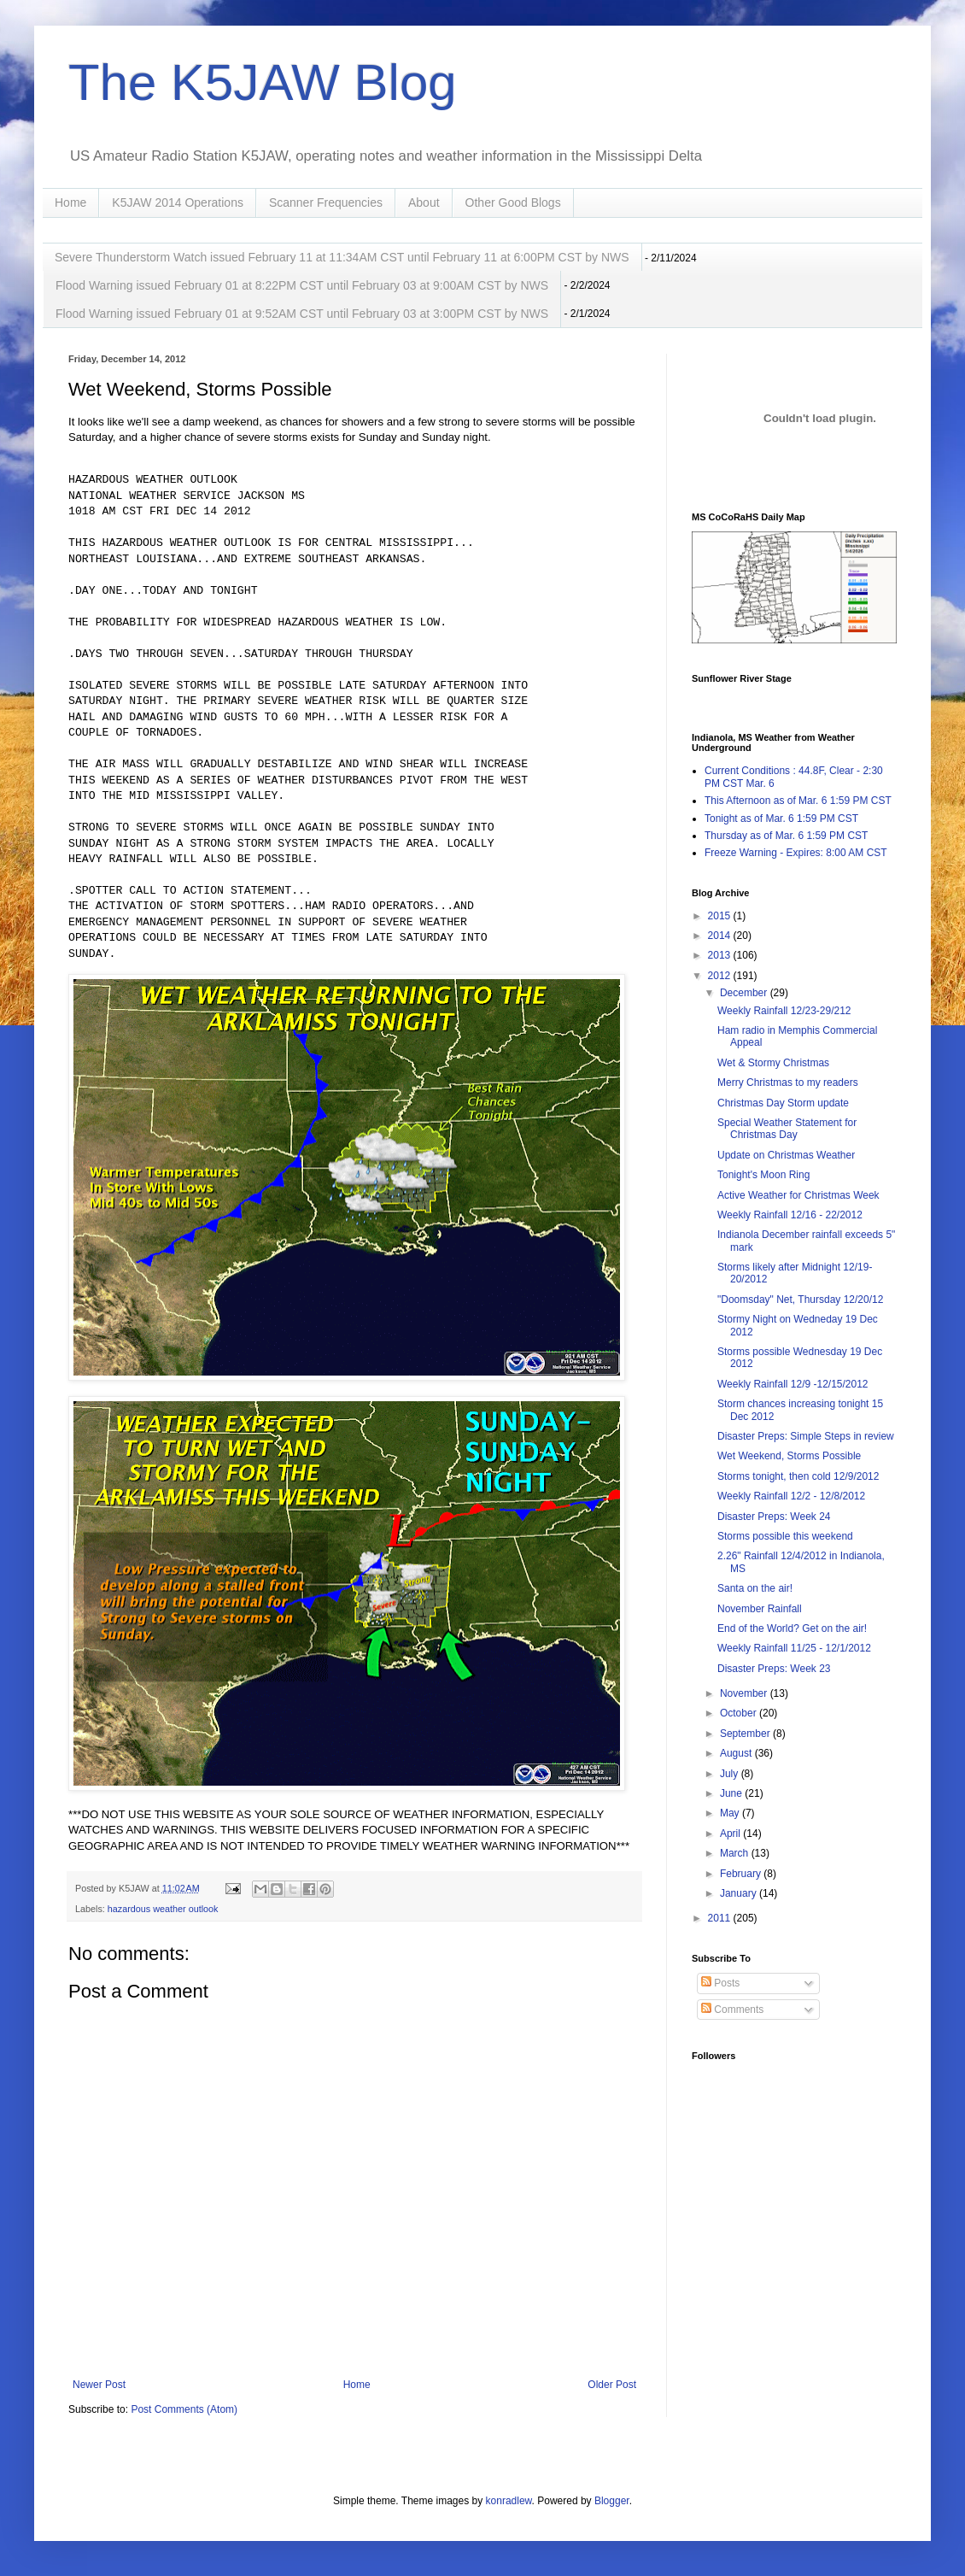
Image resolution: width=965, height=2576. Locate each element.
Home (70, 202)
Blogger (611, 2501)
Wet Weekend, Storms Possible (789, 1456)
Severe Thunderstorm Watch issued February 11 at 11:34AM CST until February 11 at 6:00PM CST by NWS (342, 257)
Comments (732, 2010)
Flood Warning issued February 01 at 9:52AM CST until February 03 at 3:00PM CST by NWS (302, 313)
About (424, 202)
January (739, 1893)
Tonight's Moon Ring (763, 1175)
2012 (721, 976)
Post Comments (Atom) (184, 2409)
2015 (721, 916)
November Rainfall (759, 1609)
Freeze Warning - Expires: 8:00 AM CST (796, 853)
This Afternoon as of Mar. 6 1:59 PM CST (798, 801)
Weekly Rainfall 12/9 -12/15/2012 (792, 1384)
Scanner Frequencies (326, 202)
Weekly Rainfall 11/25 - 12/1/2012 (794, 1648)
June (732, 1793)
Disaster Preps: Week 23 (774, 1669)
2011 (721, 1918)
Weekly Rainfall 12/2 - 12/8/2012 (791, 1496)
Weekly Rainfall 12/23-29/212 (784, 1011)
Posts (720, 1983)
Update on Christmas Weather (786, 1155)
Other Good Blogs (513, 202)
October (739, 1713)
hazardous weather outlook (163, 1909)
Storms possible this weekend (785, 1536)
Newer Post (99, 2385)
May (731, 1813)
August (737, 1753)
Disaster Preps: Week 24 (774, 1517)
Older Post (612, 2385)
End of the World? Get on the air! (792, 1628)
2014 (721, 936)
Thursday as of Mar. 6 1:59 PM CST (786, 836)
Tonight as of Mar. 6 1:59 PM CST (781, 818)
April (731, 1834)
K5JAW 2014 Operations (177, 202)
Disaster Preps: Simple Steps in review (805, 1436)
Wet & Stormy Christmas (773, 1063)
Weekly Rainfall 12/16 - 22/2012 (790, 1215)
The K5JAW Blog (262, 82)
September (746, 1734)
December (745, 993)
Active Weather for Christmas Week (798, 1195)
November (745, 1693)
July (730, 1774)
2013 (721, 955)
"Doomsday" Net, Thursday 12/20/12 (800, 1300)
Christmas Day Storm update (783, 1103)
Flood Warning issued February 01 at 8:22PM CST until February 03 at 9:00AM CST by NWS (302, 285)
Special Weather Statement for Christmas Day (787, 1129)
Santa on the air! (754, 1588)
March (736, 1853)
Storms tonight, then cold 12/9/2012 (798, 1476)
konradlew (509, 2501)
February (741, 1874)
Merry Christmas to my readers (787, 1082)
